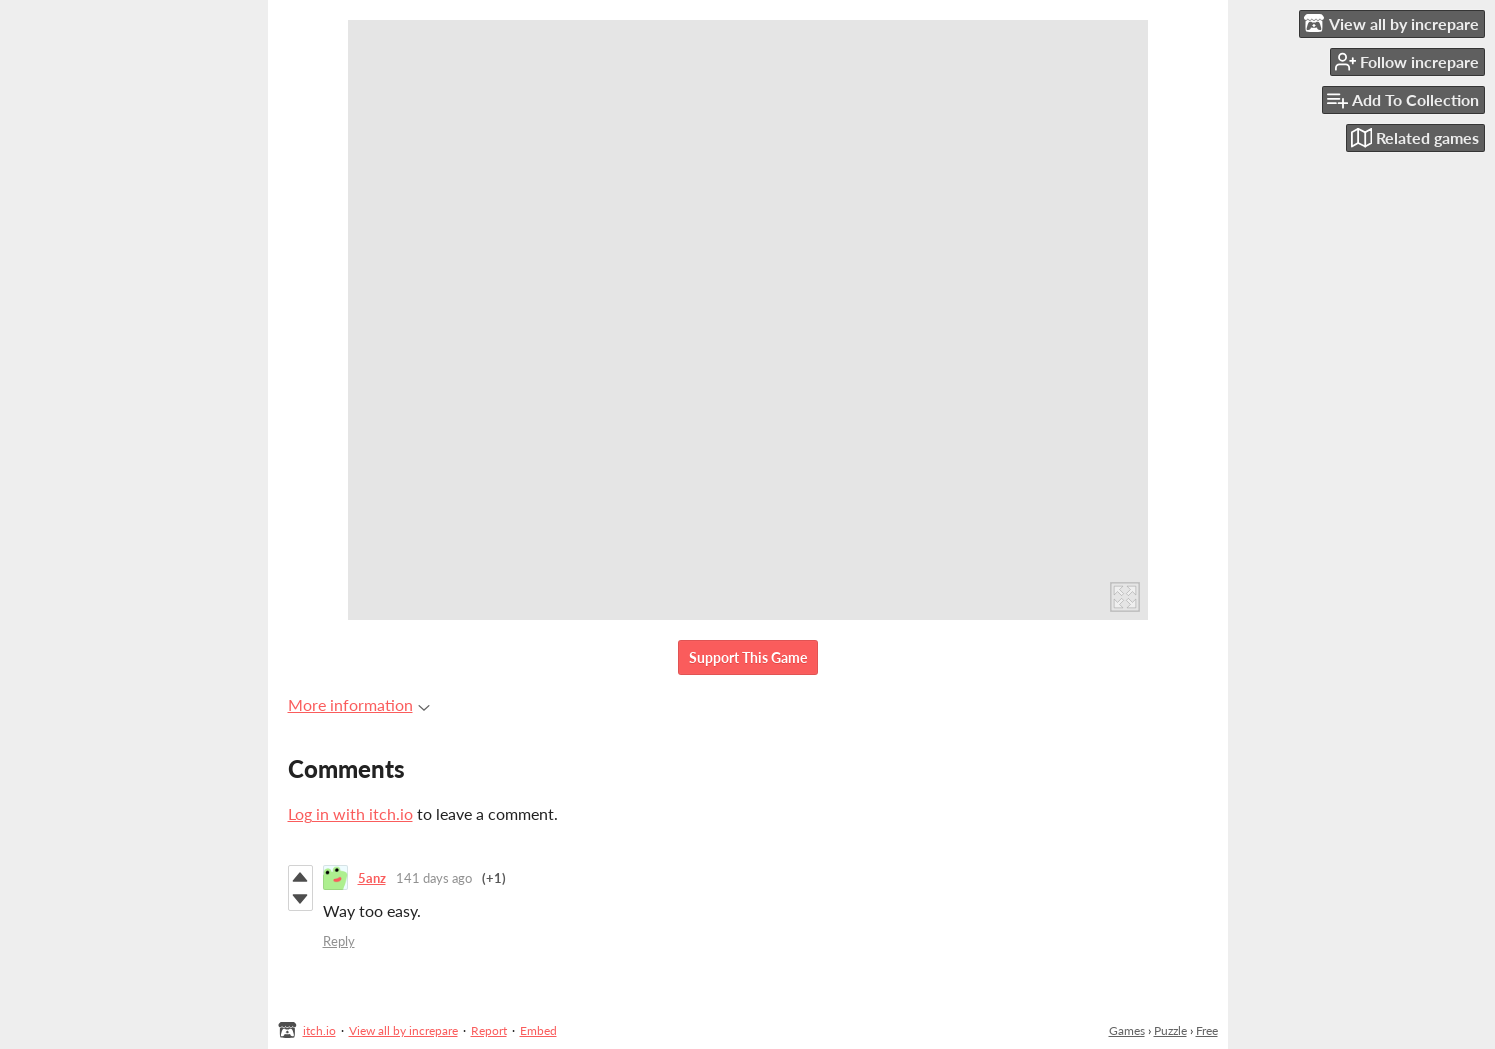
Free (1207, 1030)
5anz (372, 878)
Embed (538, 1030)
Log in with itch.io (350, 813)
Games (1127, 1030)
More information (359, 704)
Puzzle (1170, 1030)
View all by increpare (403, 1030)
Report (489, 1030)
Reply (339, 941)
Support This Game (748, 657)
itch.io (319, 1030)
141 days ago (434, 878)
